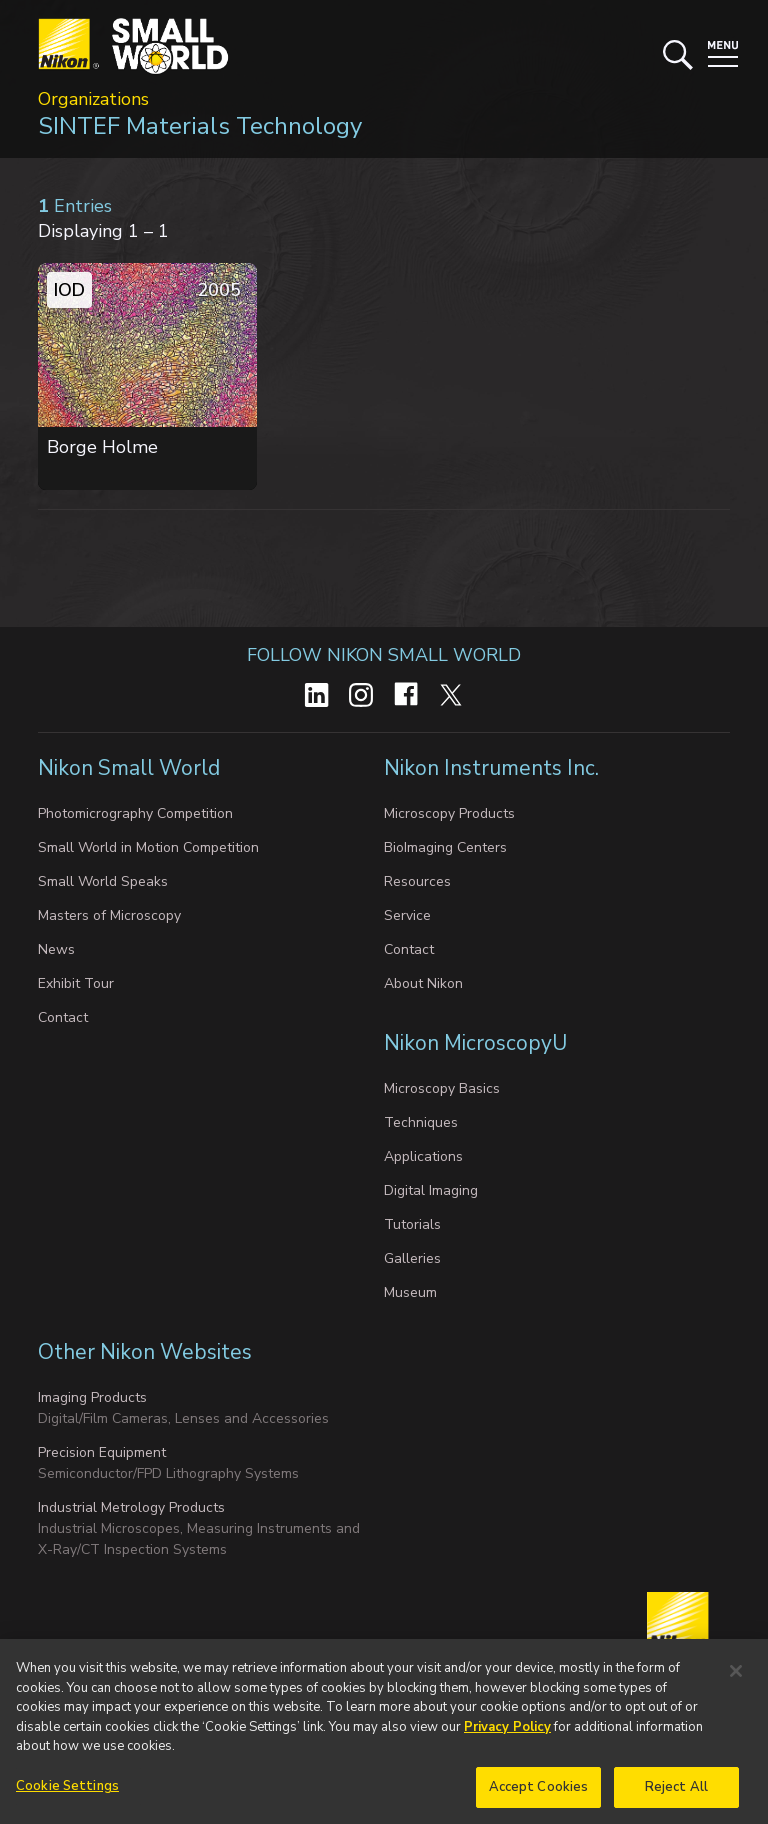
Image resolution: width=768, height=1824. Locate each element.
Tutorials (412, 1224)
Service (407, 915)
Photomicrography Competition (135, 813)
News (56, 949)
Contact (63, 1017)
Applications (423, 1156)
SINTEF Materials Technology (200, 126)
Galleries (412, 1258)
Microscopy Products (449, 813)
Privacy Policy (507, 1739)
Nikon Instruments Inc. (494, 768)
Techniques (421, 1122)
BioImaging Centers (445, 847)
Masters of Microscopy (109, 915)
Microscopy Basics (442, 1088)
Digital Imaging (431, 1190)
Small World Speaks (103, 881)
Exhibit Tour (76, 983)
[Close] (736, 1683)
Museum (410, 1292)
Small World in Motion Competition (148, 847)
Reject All (676, 1799)
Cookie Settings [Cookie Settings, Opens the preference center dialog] (67, 1798)
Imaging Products (92, 1397)
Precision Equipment (102, 1452)
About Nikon (423, 983)
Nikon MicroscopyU (475, 1043)
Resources (417, 881)
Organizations (93, 99)
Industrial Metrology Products (131, 1507)
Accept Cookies (539, 1799)
